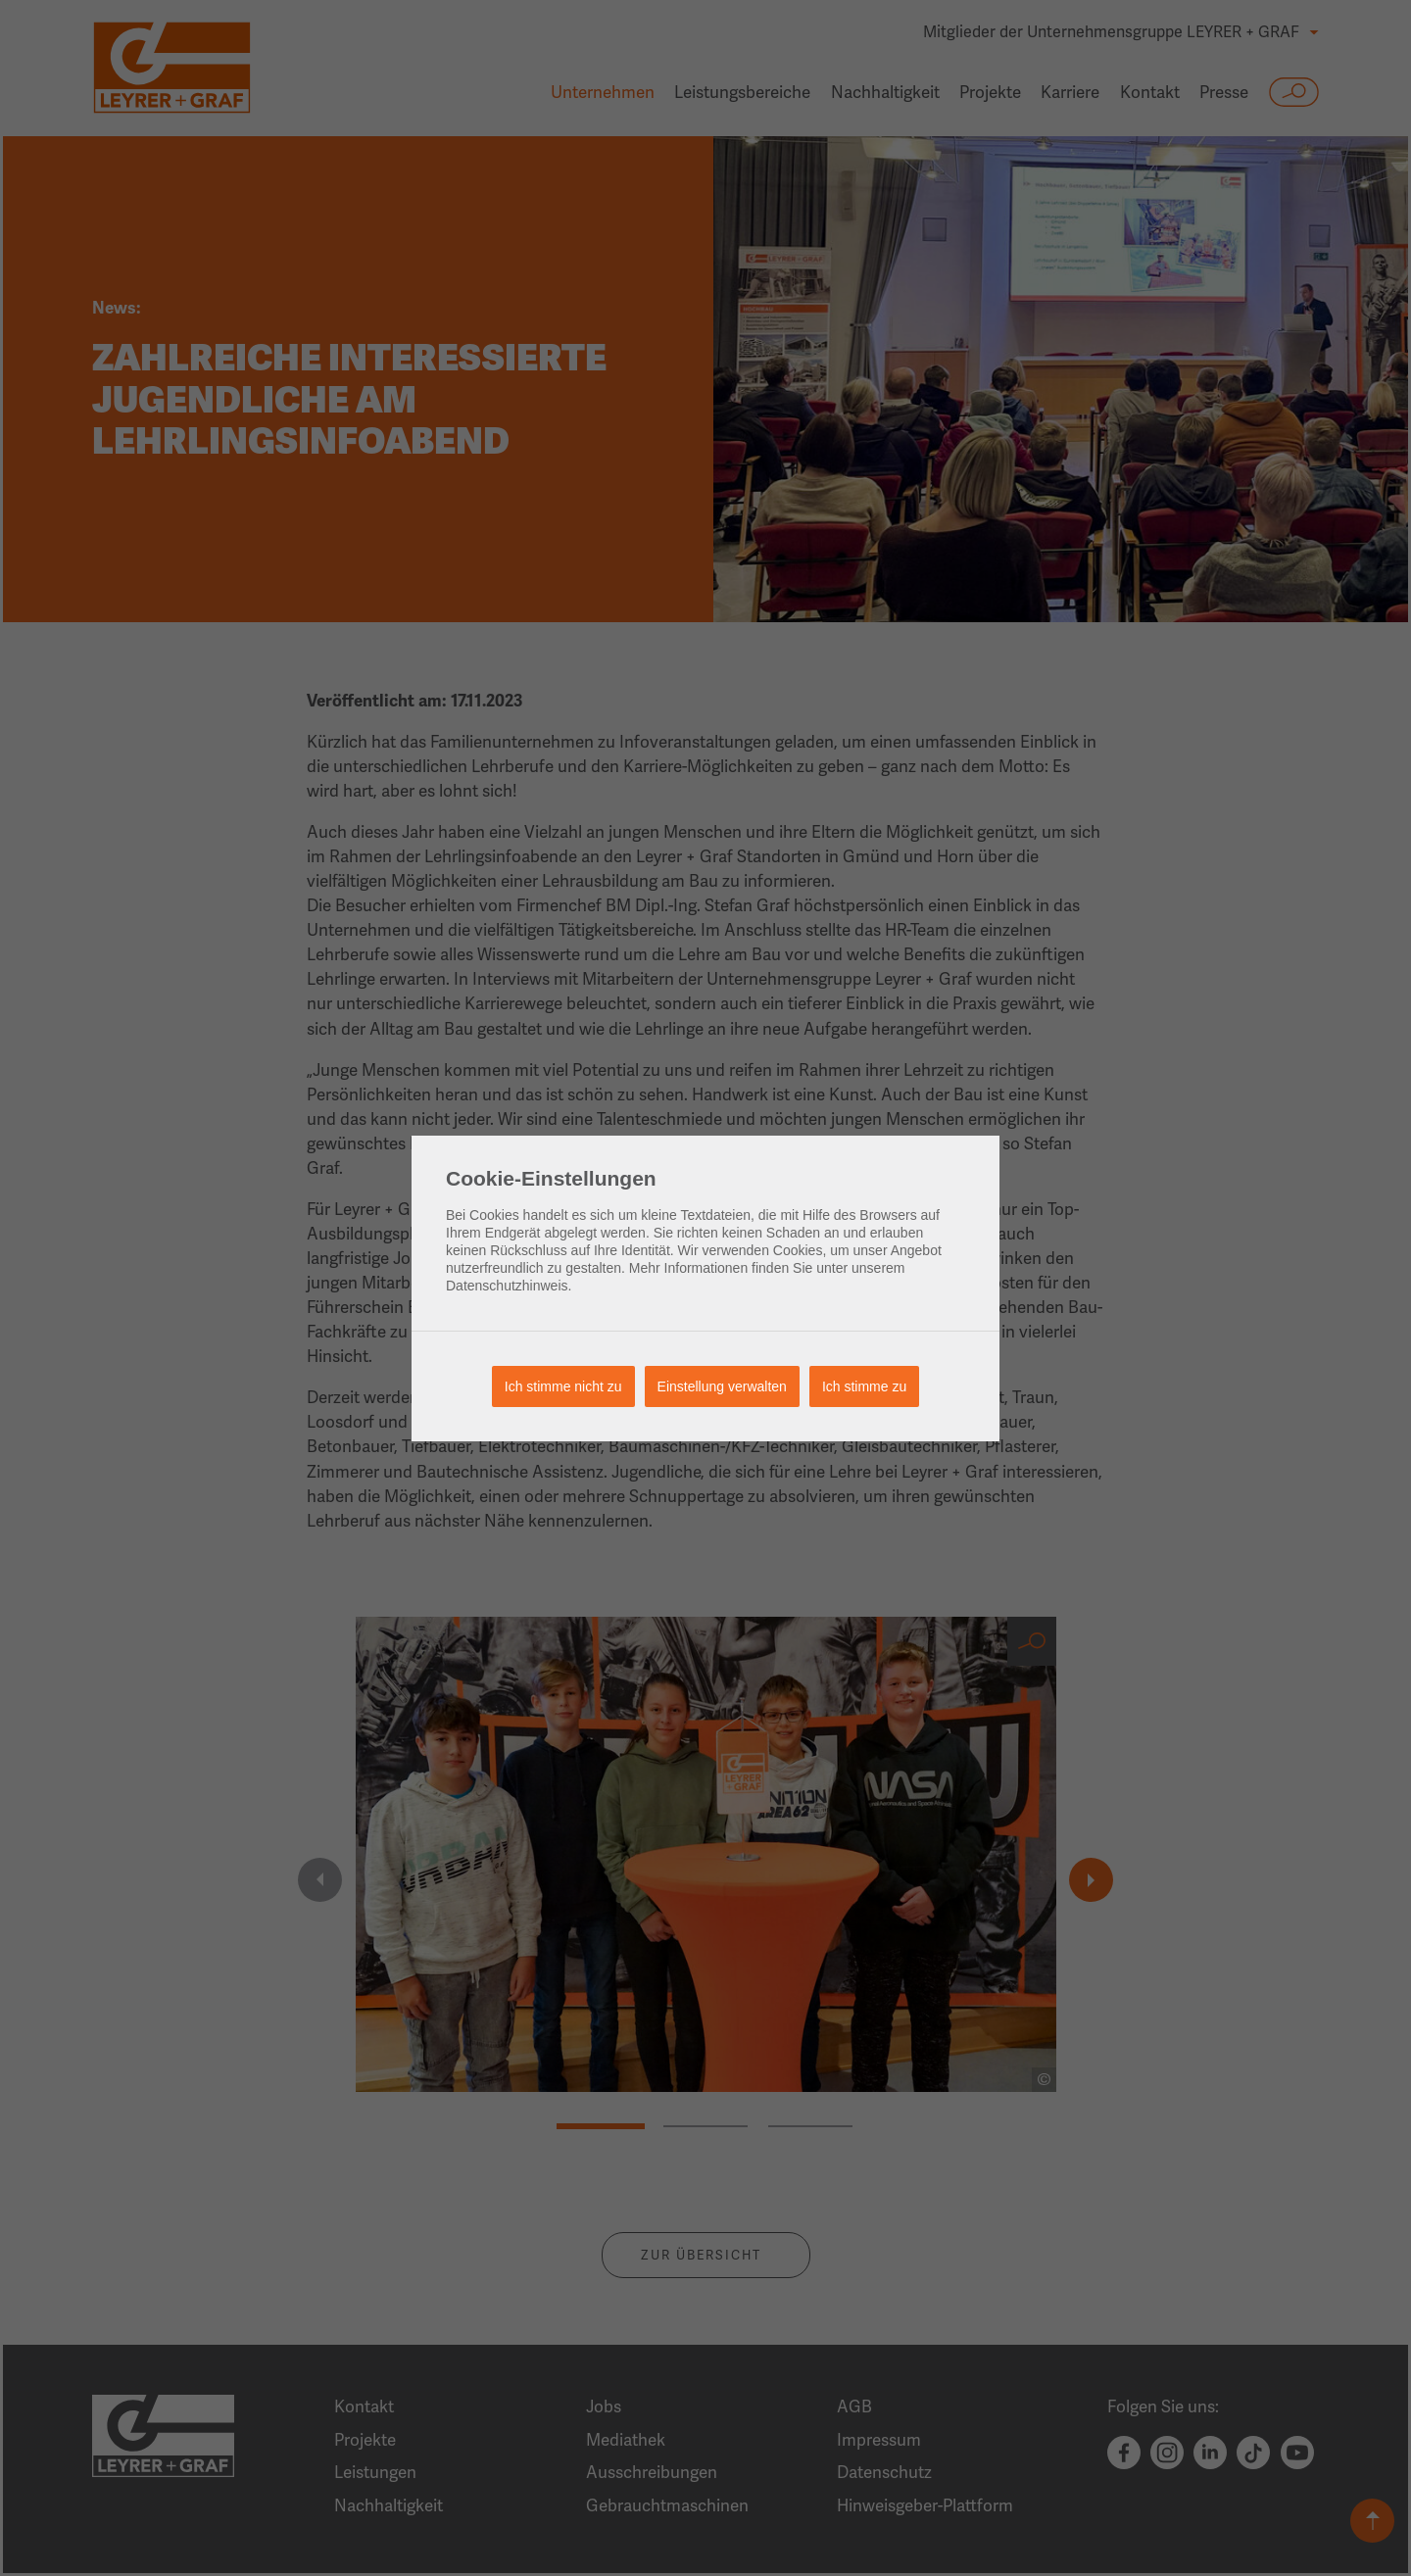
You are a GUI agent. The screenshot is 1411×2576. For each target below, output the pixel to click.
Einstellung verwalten (722, 1386)
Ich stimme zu (864, 1386)
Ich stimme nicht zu (563, 1386)
